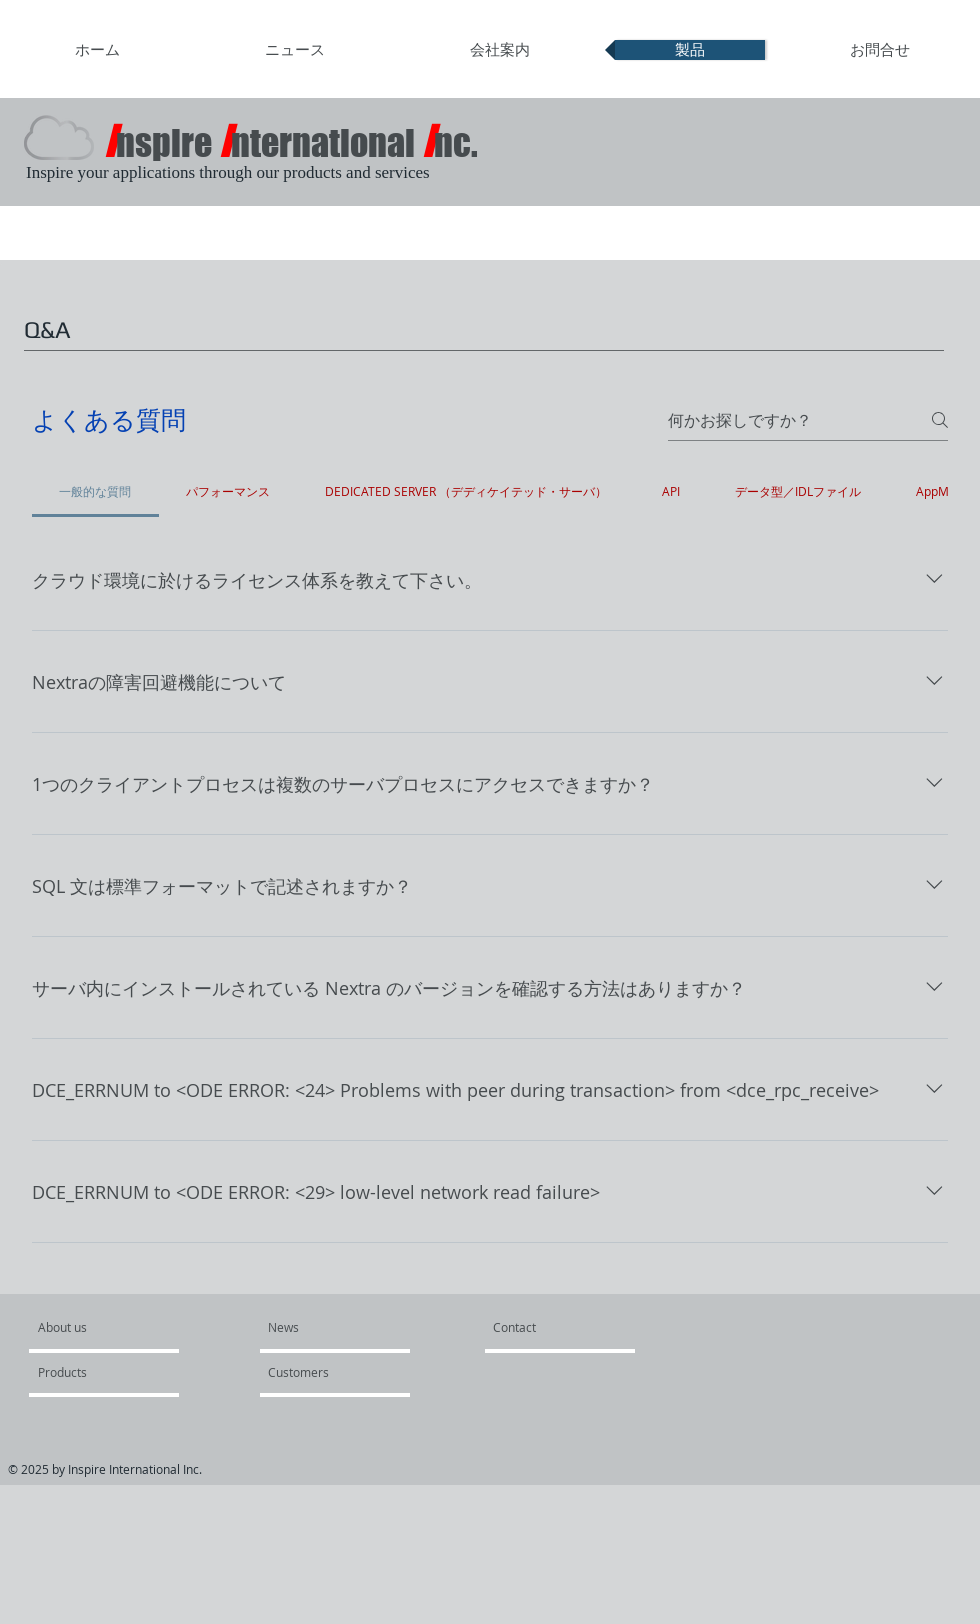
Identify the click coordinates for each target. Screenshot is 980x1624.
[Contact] (515, 1327)
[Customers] (325, 1372)
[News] (315, 1327)
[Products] (95, 1372)
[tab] (95, 491)
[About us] (114, 1327)
